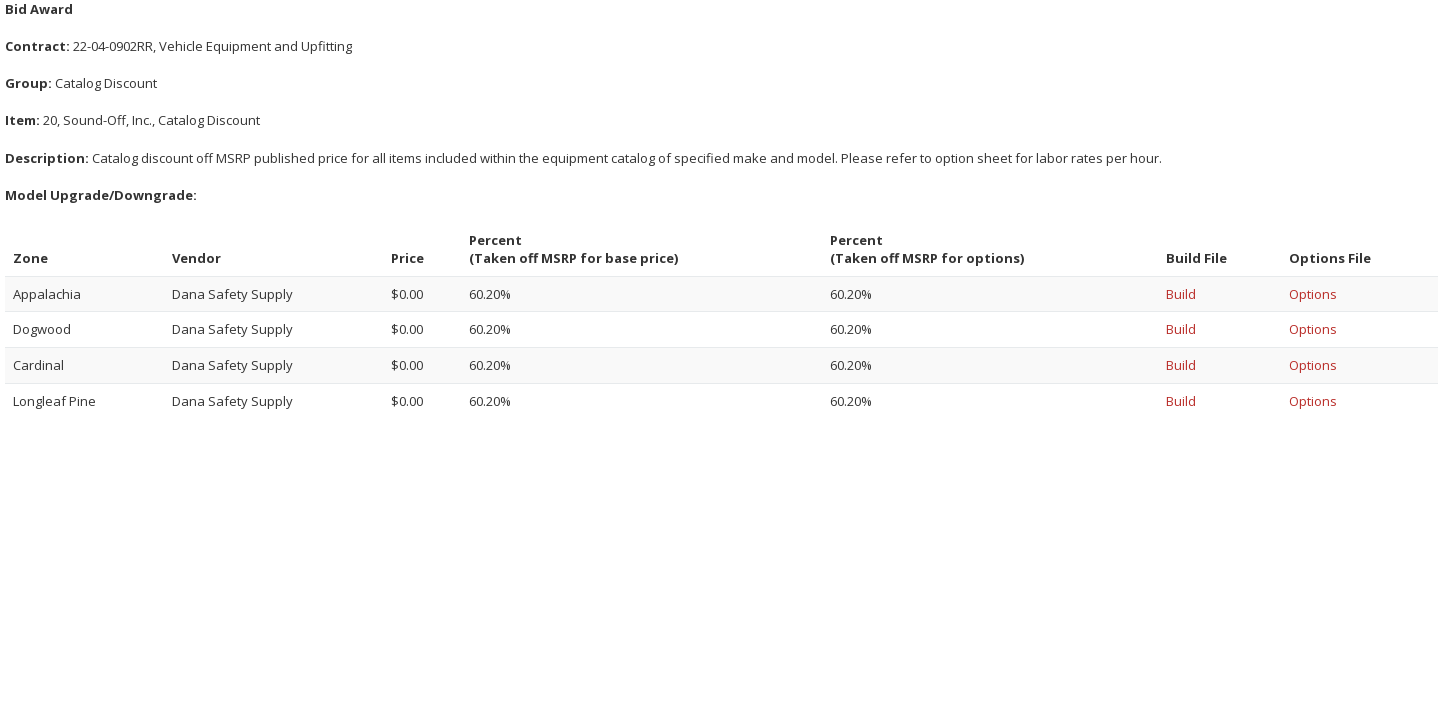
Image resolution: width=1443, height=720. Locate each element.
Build (1181, 294)
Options (1313, 294)
